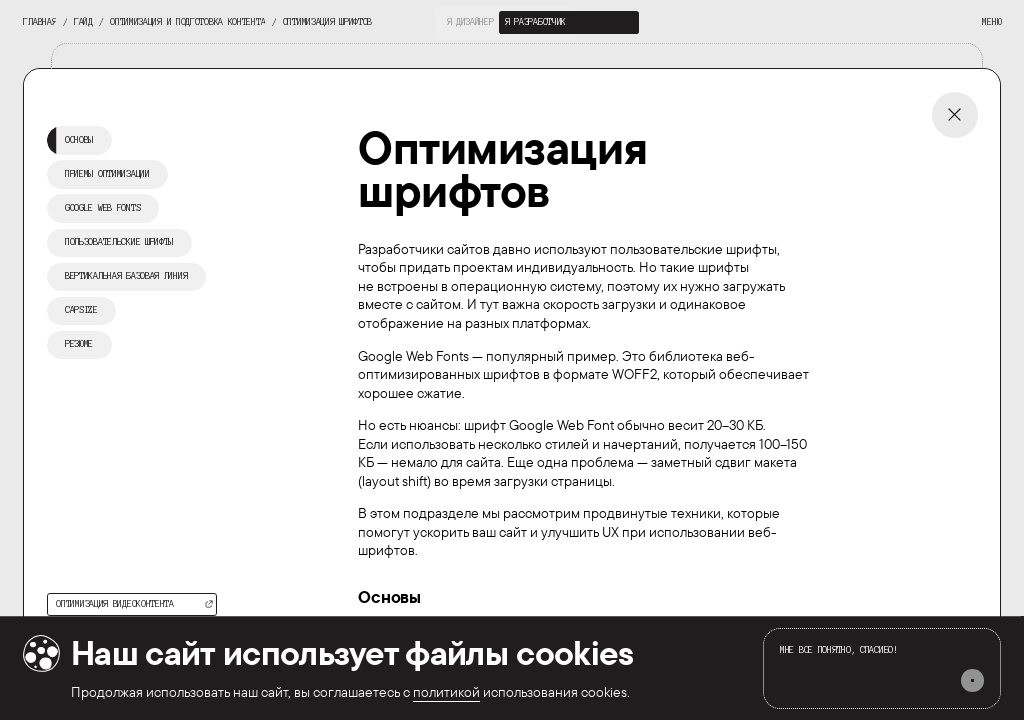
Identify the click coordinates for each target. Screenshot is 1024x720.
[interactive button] (470, 22)
